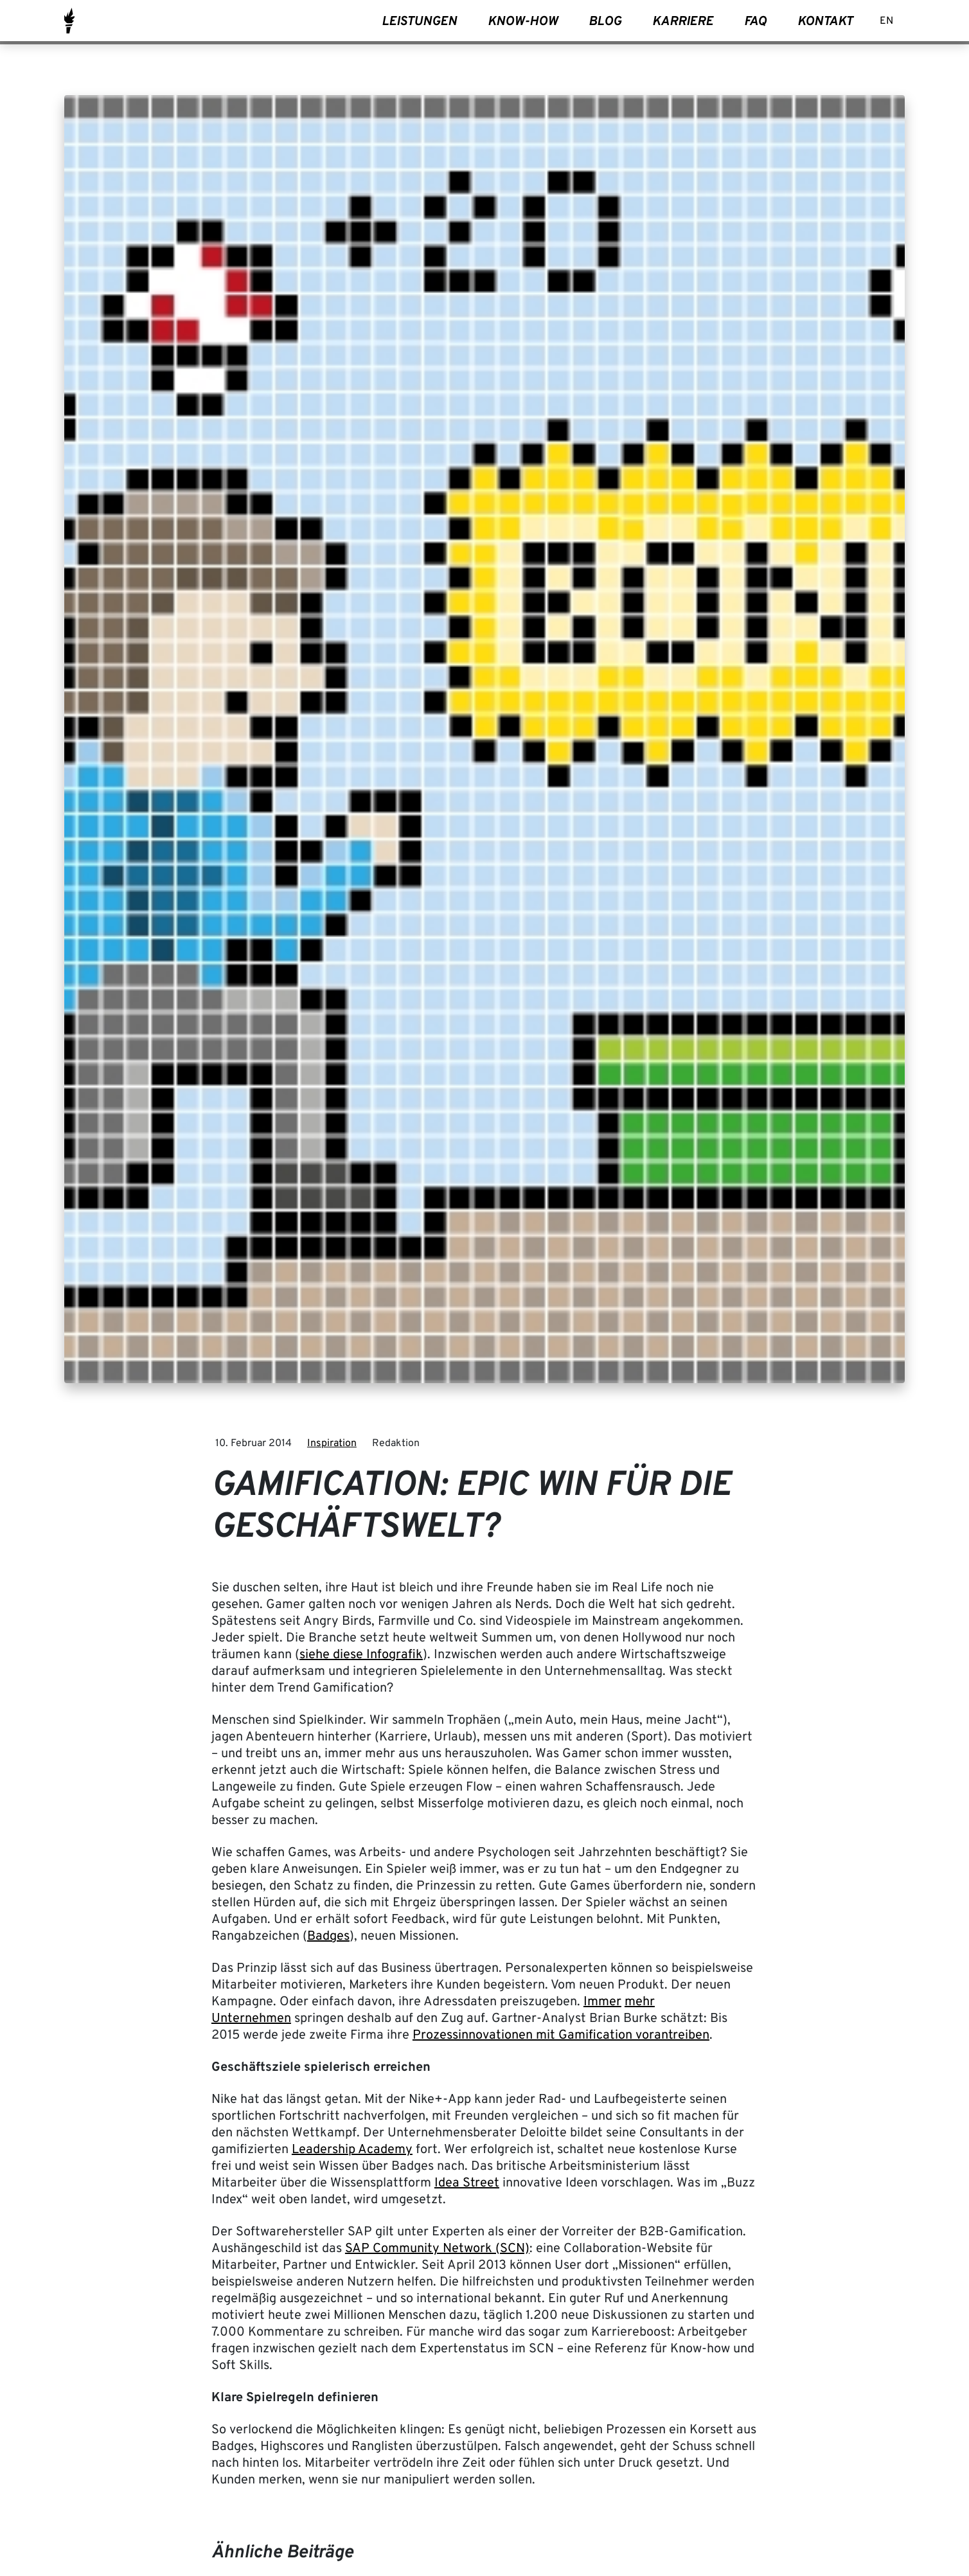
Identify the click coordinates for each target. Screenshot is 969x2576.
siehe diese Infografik (361, 1655)
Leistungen (419, 21)
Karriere (682, 21)
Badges (328, 1936)
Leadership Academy (352, 2150)
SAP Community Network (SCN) (437, 2249)
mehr (640, 2002)
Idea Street (466, 2183)
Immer (602, 2002)
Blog (605, 21)
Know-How (523, 21)
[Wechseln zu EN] (886, 22)
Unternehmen (251, 2018)
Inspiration (332, 1443)
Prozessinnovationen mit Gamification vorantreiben (561, 2035)
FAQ (755, 21)
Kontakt (825, 21)
